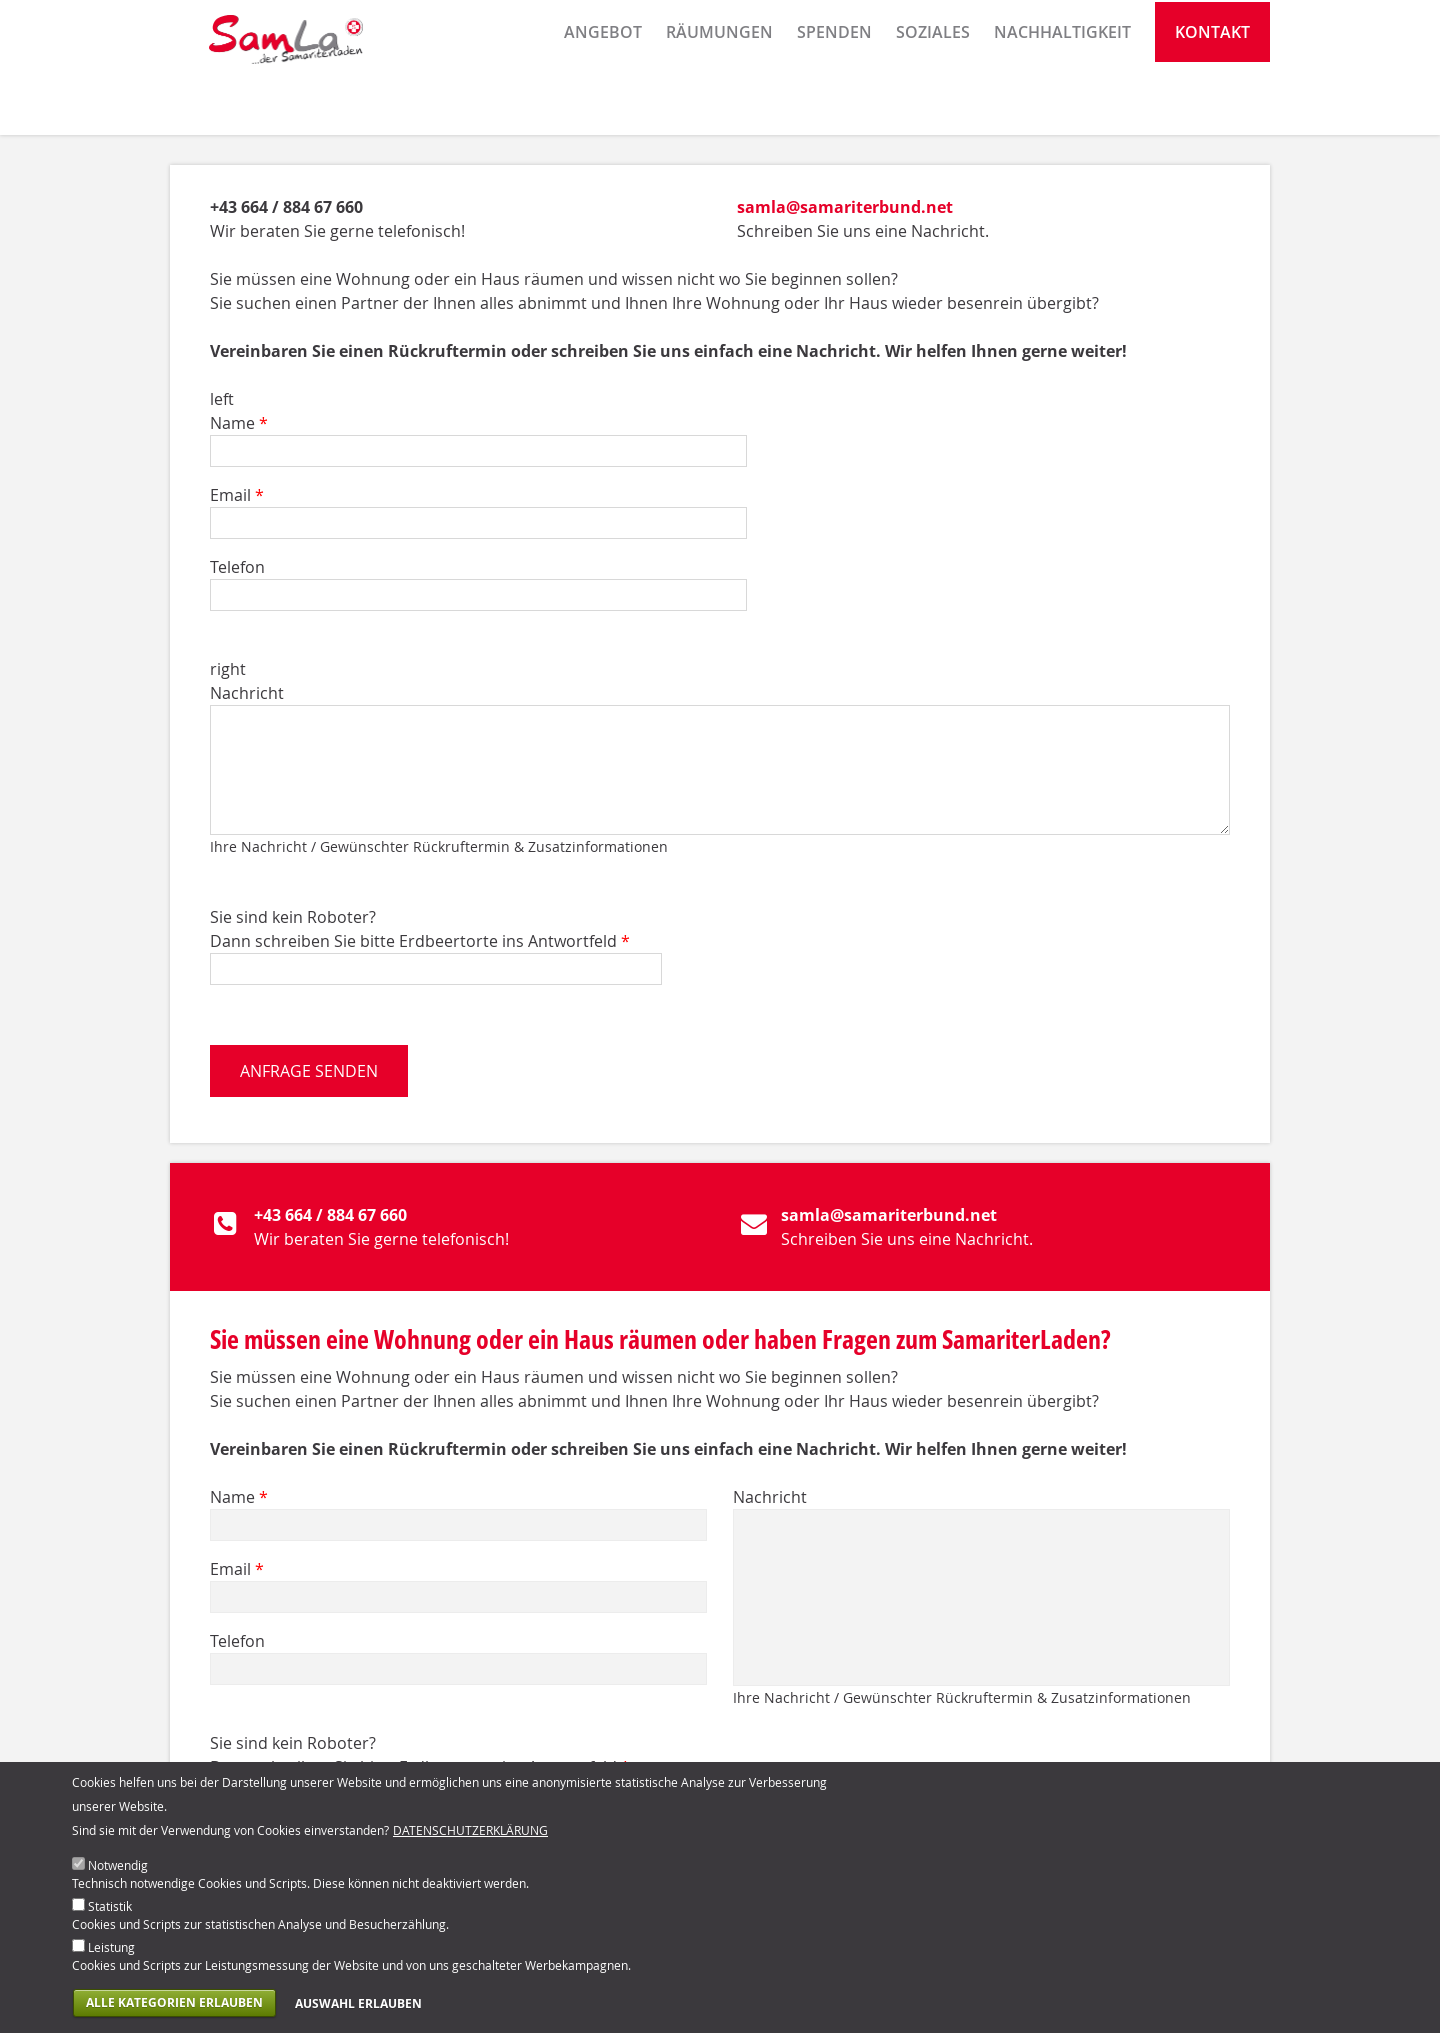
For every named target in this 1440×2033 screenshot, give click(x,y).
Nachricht (247, 693)
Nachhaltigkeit (1062, 105)
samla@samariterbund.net (845, 207)
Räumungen (719, 105)
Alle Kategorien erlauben (174, 2012)
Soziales (933, 105)
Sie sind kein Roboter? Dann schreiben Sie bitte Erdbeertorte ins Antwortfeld (420, 929)
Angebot (603, 105)
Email (237, 495)
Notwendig (118, 1875)
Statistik (110, 1916)
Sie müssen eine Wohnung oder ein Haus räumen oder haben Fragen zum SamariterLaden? (660, 1339)
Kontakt (1212, 105)
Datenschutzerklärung (470, 1840)
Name (239, 423)
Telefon (237, 567)
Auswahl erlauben (358, 2013)
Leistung (111, 1957)
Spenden (834, 105)
